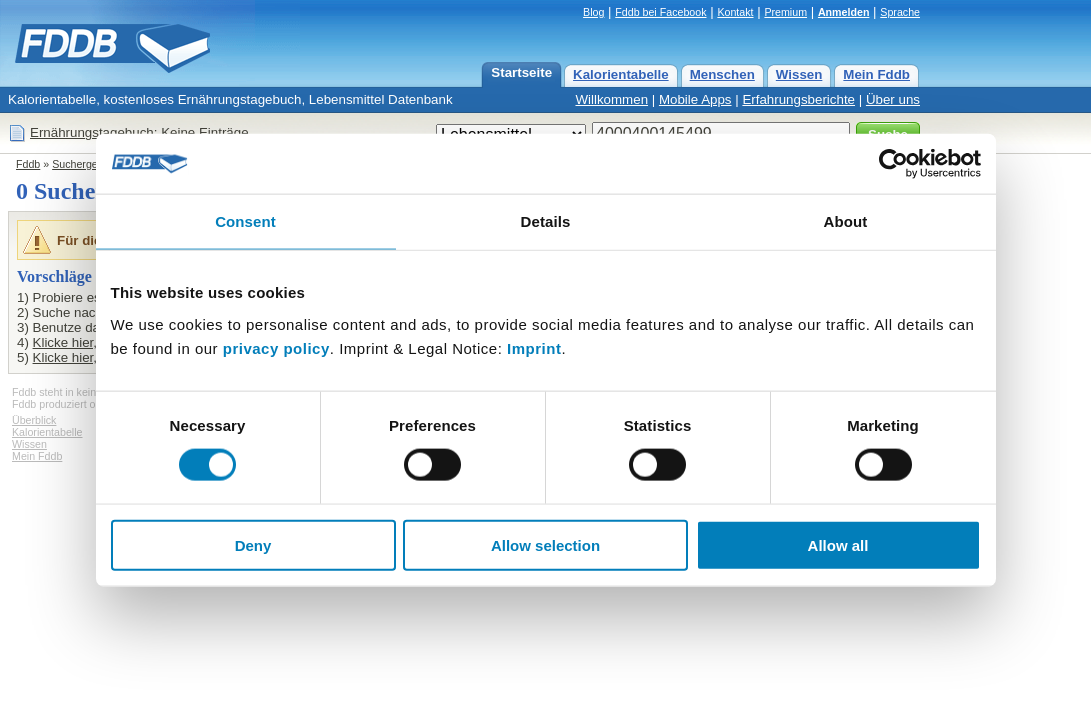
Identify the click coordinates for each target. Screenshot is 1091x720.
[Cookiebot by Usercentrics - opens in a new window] (893, 164)
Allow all (838, 544)
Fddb (28, 164)
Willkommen (611, 99)
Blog (593, 12)
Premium (785, 12)
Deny (253, 544)
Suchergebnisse (90, 164)
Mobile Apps (695, 99)
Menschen (722, 74)
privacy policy (276, 347)
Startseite (521, 72)
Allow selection (545, 544)
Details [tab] (546, 221)
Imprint (534, 347)
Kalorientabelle (621, 74)
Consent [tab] (245, 221)
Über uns (893, 99)
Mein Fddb (876, 74)
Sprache (900, 12)
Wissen (799, 74)
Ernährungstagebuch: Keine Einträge (139, 132)
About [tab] (846, 221)
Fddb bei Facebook (660, 12)
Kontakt (735, 12)
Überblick (34, 420)
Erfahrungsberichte (798, 99)
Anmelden (844, 12)
